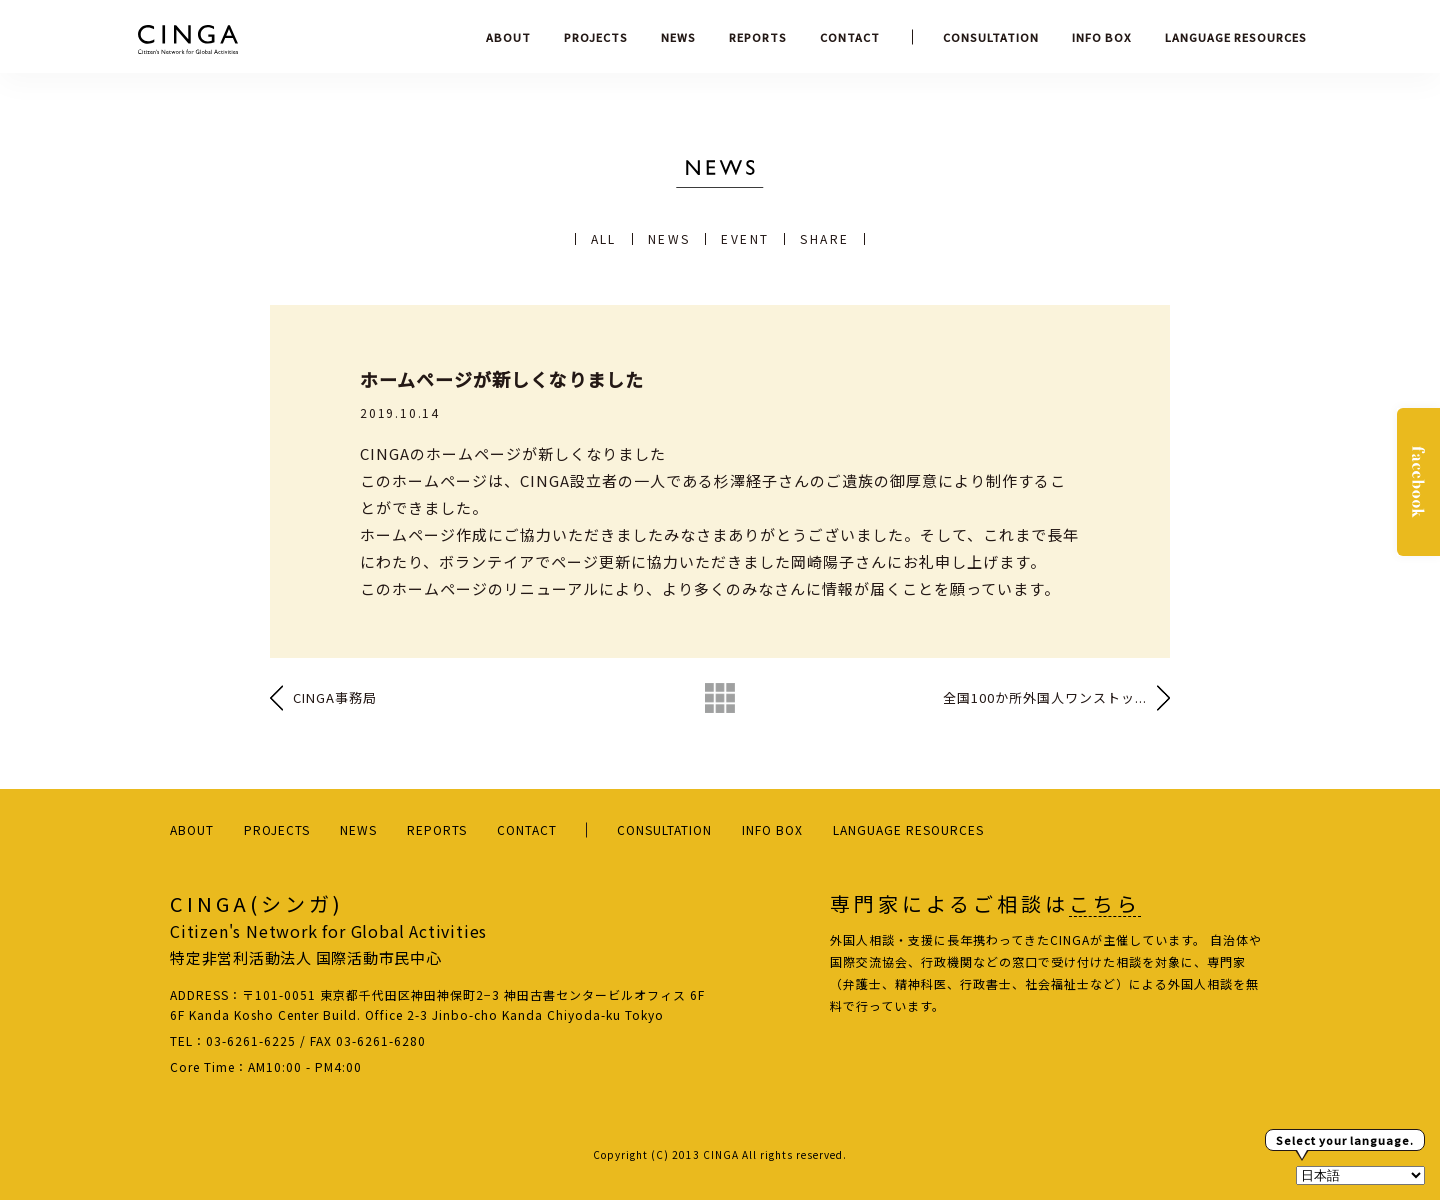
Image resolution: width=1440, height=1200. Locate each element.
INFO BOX (1102, 37)
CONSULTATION (991, 37)
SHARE (824, 239)
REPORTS (758, 37)
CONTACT (850, 37)
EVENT (745, 239)
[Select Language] (1360, 1175)
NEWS (678, 37)
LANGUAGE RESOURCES (1236, 37)
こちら (1105, 904)
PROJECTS (596, 37)
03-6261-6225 (251, 1040)
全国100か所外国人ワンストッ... (1045, 697)
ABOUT (508, 37)
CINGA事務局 (335, 697)
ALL (604, 239)
